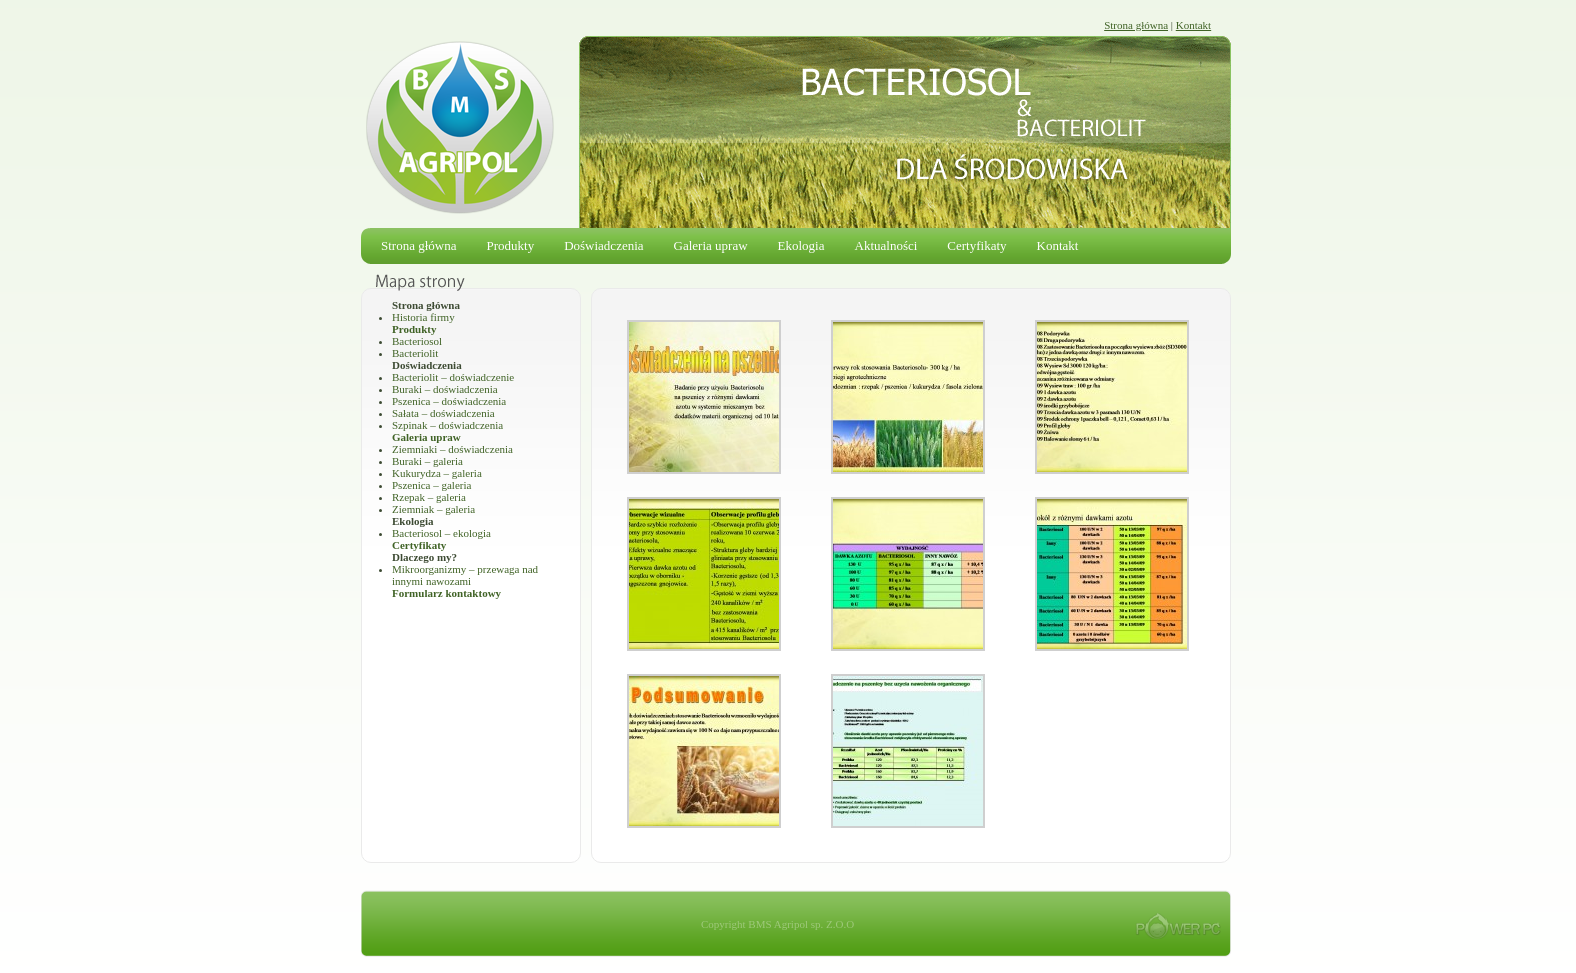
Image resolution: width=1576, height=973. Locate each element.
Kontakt (1193, 25)
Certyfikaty (976, 245)
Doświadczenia (603, 245)
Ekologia (801, 245)
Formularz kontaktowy (446, 593)
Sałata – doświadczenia (443, 413)
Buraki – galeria (427, 461)
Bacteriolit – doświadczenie (453, 377)
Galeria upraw (711, 245)
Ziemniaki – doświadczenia (452, 449)
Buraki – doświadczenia (445, 389)
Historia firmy (423, 317)
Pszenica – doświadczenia (449, 401)
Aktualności (886, 245)
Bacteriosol (417, 341)
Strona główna (1136, 25)
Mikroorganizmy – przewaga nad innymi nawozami (465, 575)
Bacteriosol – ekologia (441, 533)
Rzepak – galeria (429, 497)
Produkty (510, 245)
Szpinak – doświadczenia (447, 425)
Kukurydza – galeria (437, 473)
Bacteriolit (415, 353)
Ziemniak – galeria (433, 509)
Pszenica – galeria (431, 485)
